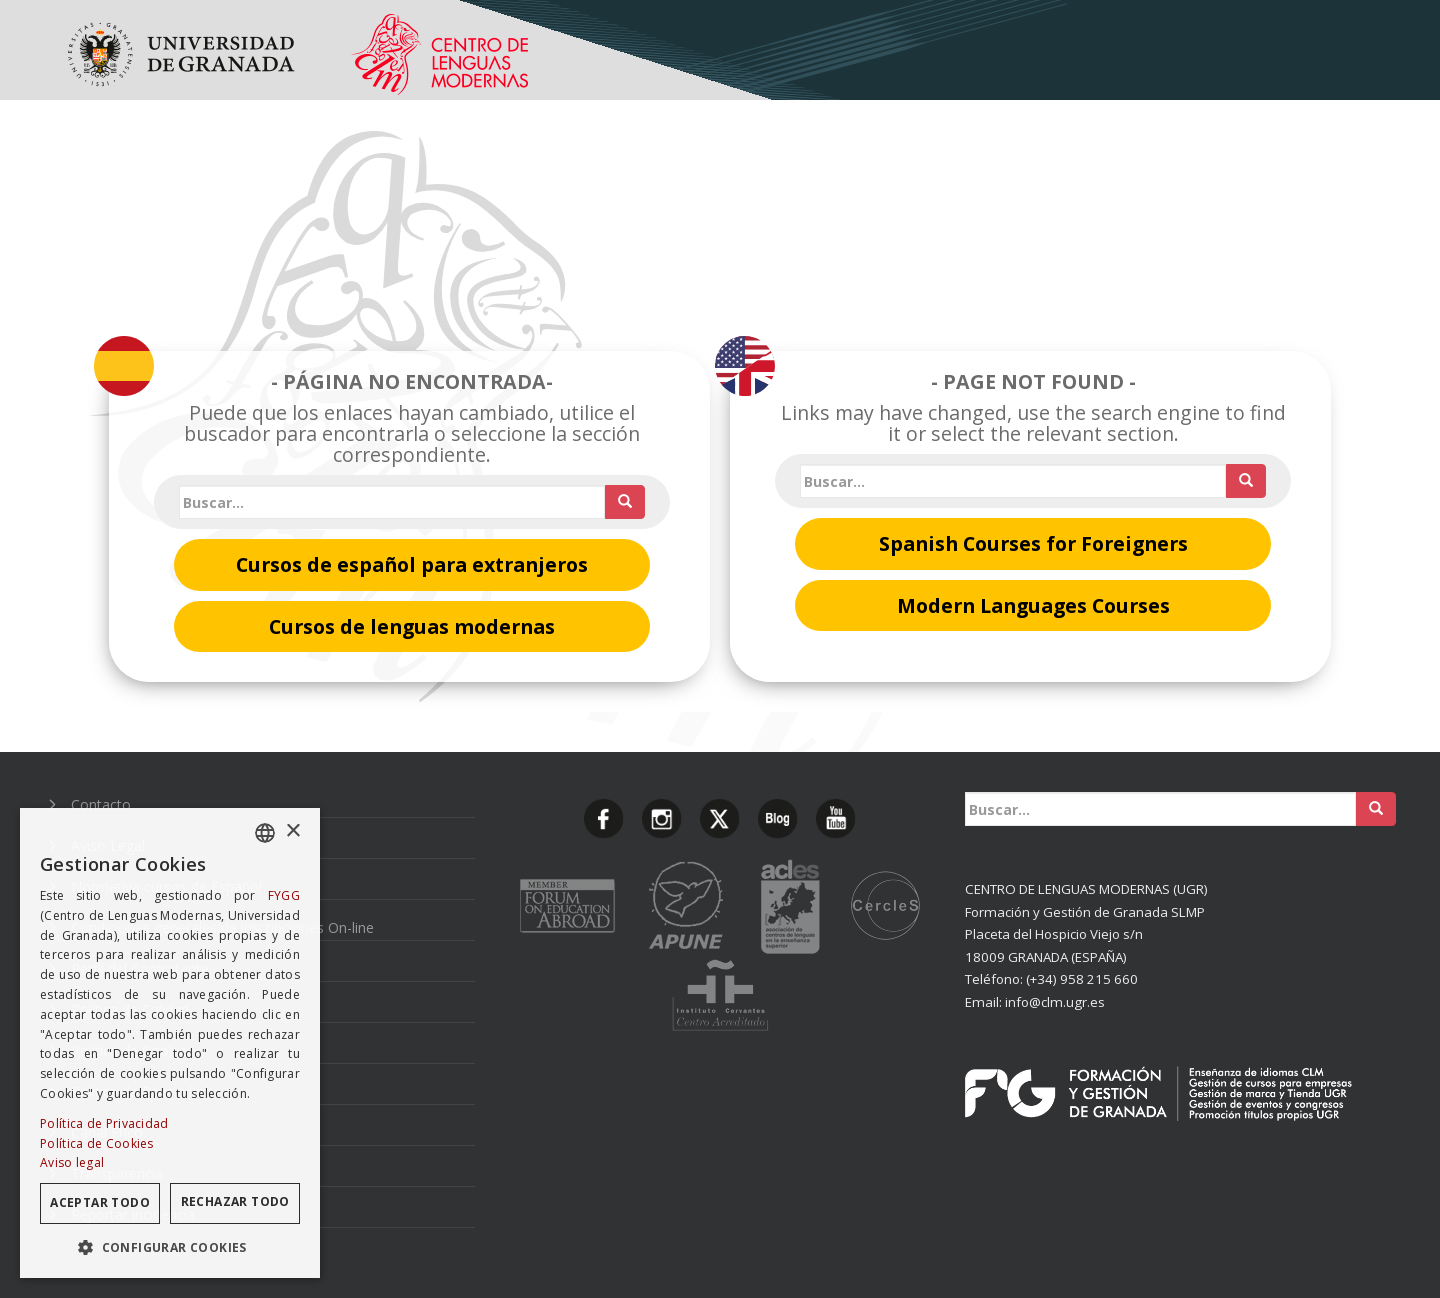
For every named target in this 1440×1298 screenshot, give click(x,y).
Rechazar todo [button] (235, 1201)
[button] (170, 1247)
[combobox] (265, 833)
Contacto (101, 804)
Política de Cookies (97, 1143)
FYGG (284, 895)
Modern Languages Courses (1033, 605)
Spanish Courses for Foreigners (1033, 543)
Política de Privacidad (104, 1123)
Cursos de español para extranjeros (412, 564)
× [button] (292, 831)
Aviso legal (72, 1162)
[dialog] (170, 1043)
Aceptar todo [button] (100, 1202)
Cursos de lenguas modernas (412, 626)
